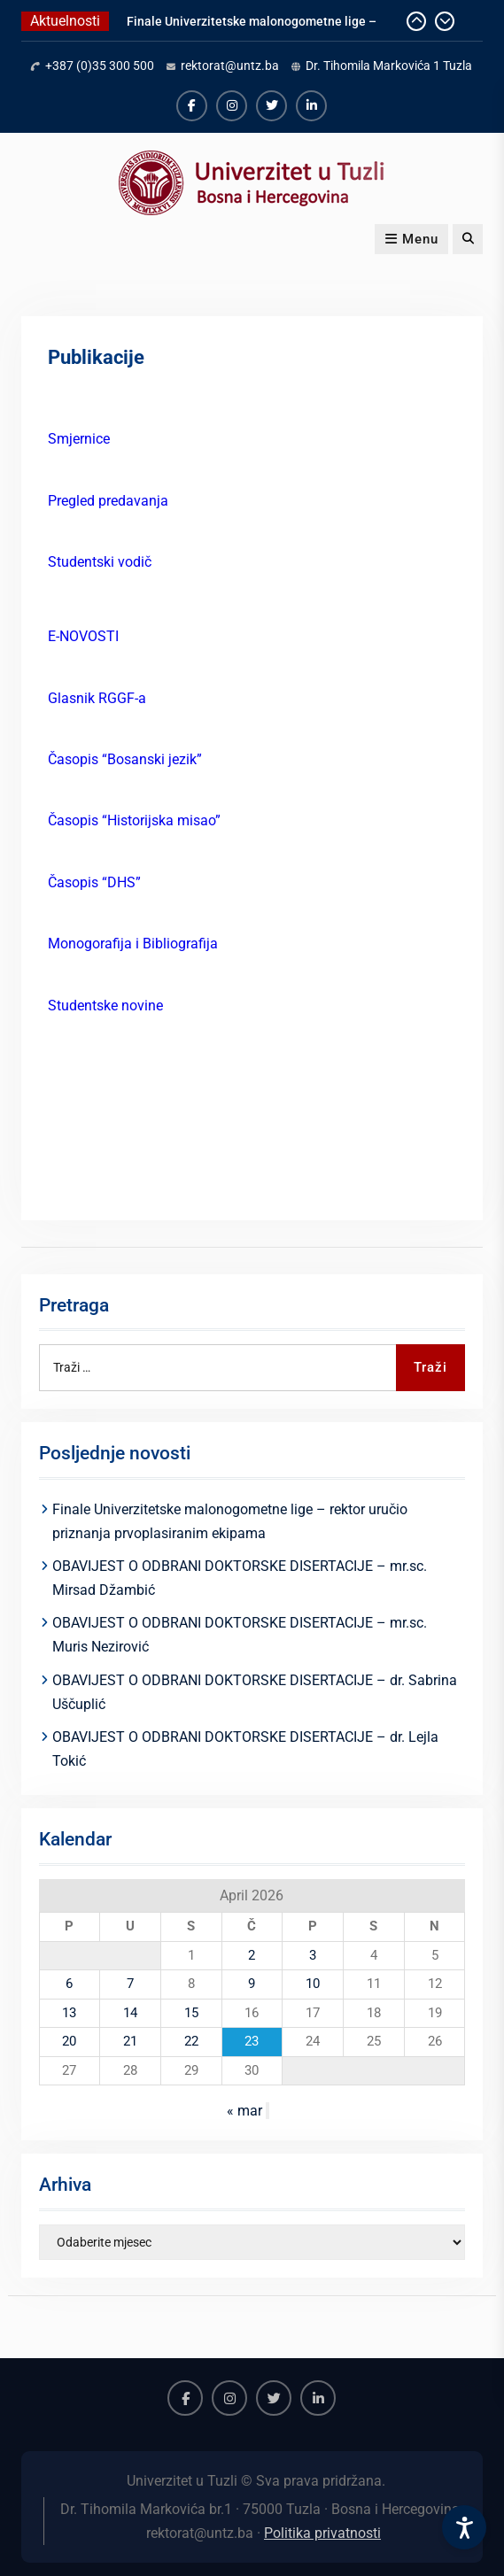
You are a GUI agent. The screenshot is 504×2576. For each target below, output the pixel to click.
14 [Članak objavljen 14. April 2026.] (130, 2013)
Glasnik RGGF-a (97, 698)
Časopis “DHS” (94, 882)
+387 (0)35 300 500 (99, 65)
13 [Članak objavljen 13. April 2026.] (69, 2013)
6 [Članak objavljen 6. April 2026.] (69, 1984)
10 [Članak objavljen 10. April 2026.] (313, 1984)
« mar (244, 2110)
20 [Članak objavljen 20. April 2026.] (69, 2041)
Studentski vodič (99, 561)
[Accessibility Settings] (464, 2527)
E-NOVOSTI (83, 636)
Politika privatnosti (322, 2533)
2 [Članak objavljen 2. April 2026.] (251, 1955)
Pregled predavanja (108, 500)
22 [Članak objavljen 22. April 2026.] (191, 2041)
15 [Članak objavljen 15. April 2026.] (191, 2013)
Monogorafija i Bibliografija (133, 943)
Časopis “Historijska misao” (134, 820)
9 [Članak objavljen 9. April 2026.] (251, 1984)
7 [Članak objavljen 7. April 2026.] (130, 1984)
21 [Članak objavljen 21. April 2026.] (130, 2041)
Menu (411, 239)
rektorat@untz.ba (230, 65)
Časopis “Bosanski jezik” (125, 759)
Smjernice (79, 438)
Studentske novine (105, 1005)
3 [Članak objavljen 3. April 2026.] (312, 1955)
